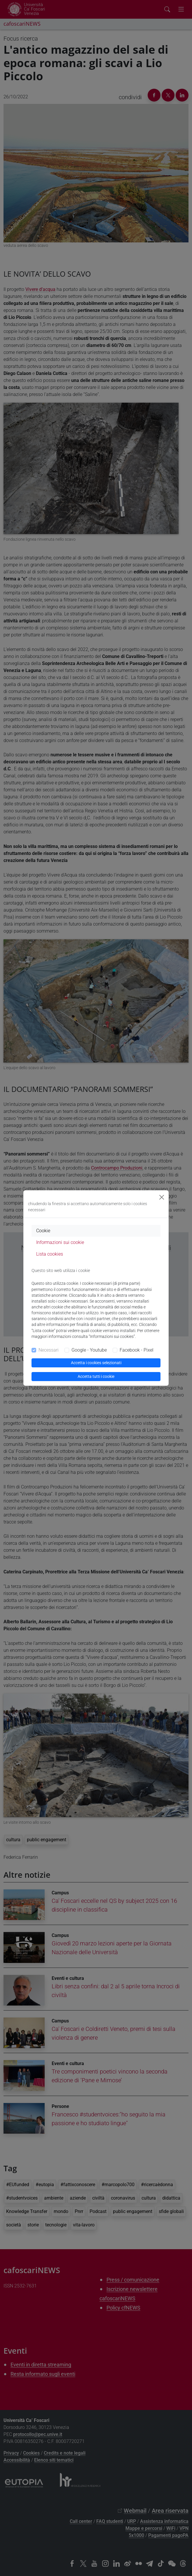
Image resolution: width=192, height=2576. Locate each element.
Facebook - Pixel (136, 1350)
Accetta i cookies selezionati (96, 1362)
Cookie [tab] (43, 1230)
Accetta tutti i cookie (96, 1376)
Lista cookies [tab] (49, 1254)
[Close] (161, 1197)
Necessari (49, 1350)
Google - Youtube (89, 1350)
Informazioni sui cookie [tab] (60, 1242)
